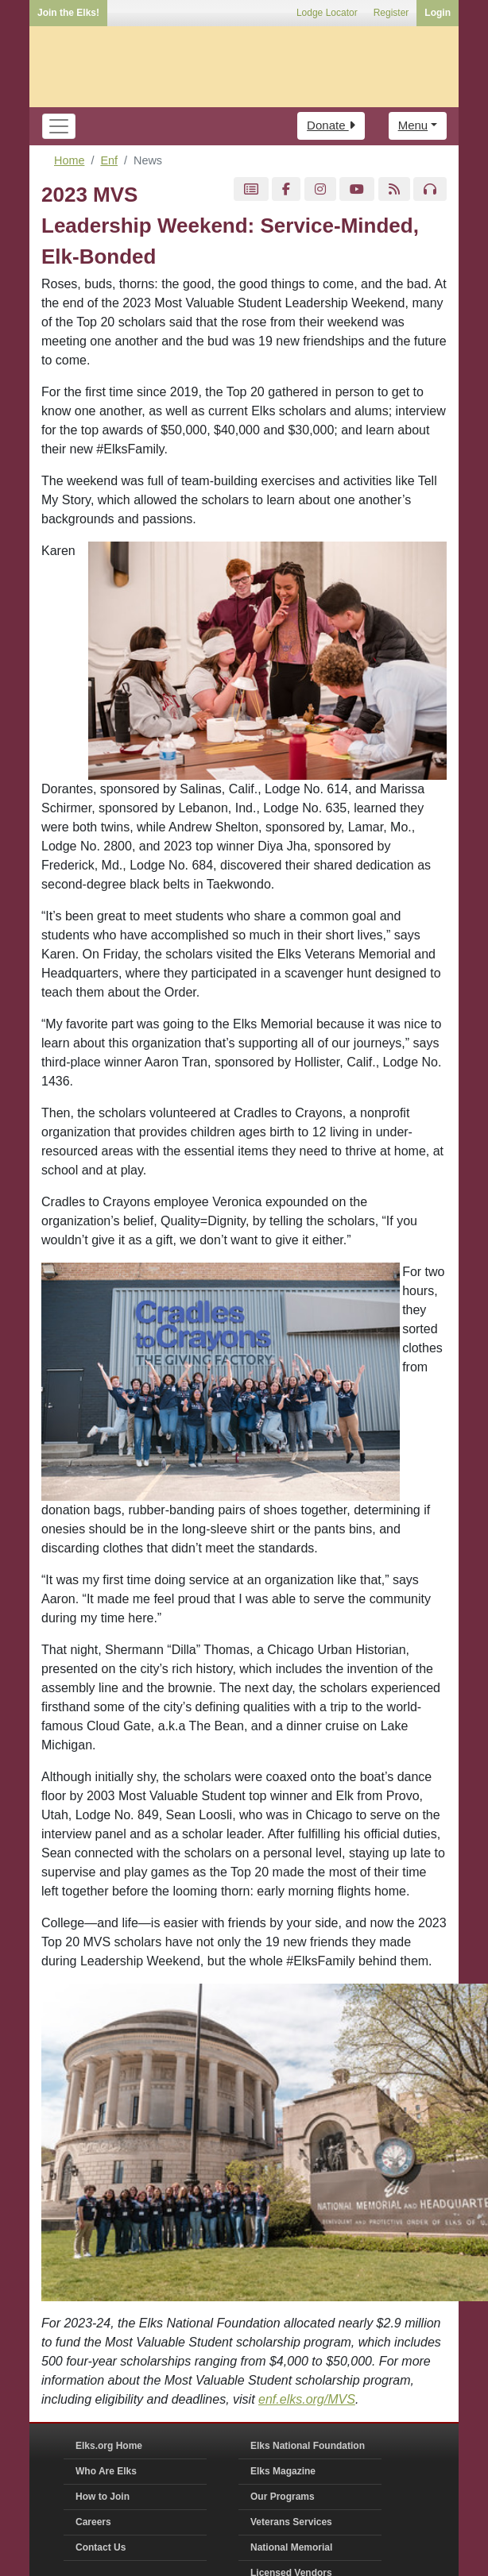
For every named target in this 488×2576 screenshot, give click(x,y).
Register (391, 12)
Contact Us (101, 2547)
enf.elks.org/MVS (306, 2399)
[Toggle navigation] (59, 126)
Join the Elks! (68, 12)
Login (437, 12)
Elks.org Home (109, 2445)
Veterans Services (291, 2522)
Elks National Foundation (307, 2445)
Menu (413, 125)
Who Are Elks (106, 2471)
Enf (109, 160)
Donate (331, 125)
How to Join (103, 2496)
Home (69, 160)
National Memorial (291, 2547)
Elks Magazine (283, 2471)
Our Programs (282, 2496)
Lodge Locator (327, 12)
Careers (93, 2522)
